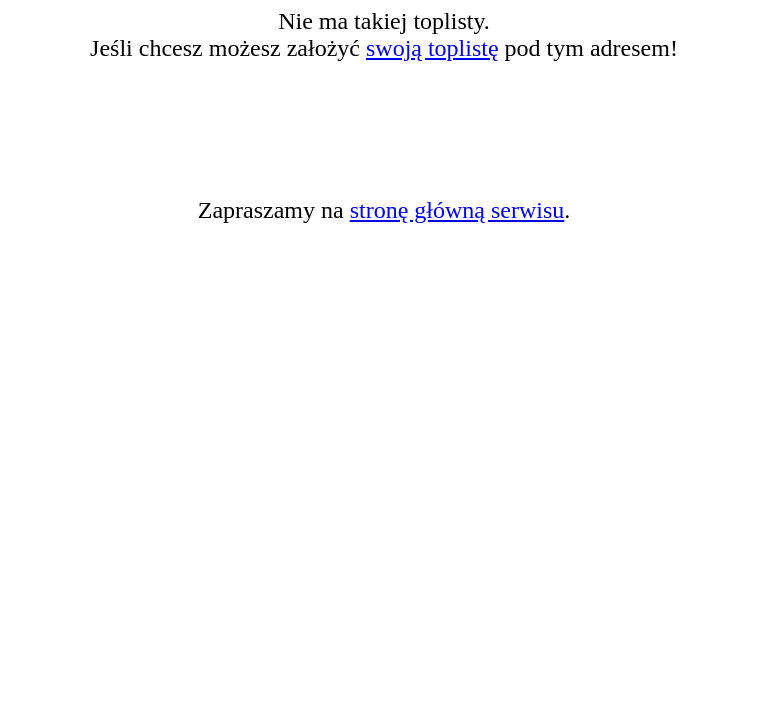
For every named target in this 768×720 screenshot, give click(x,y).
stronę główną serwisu (457, 210)
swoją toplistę (432, 48)
